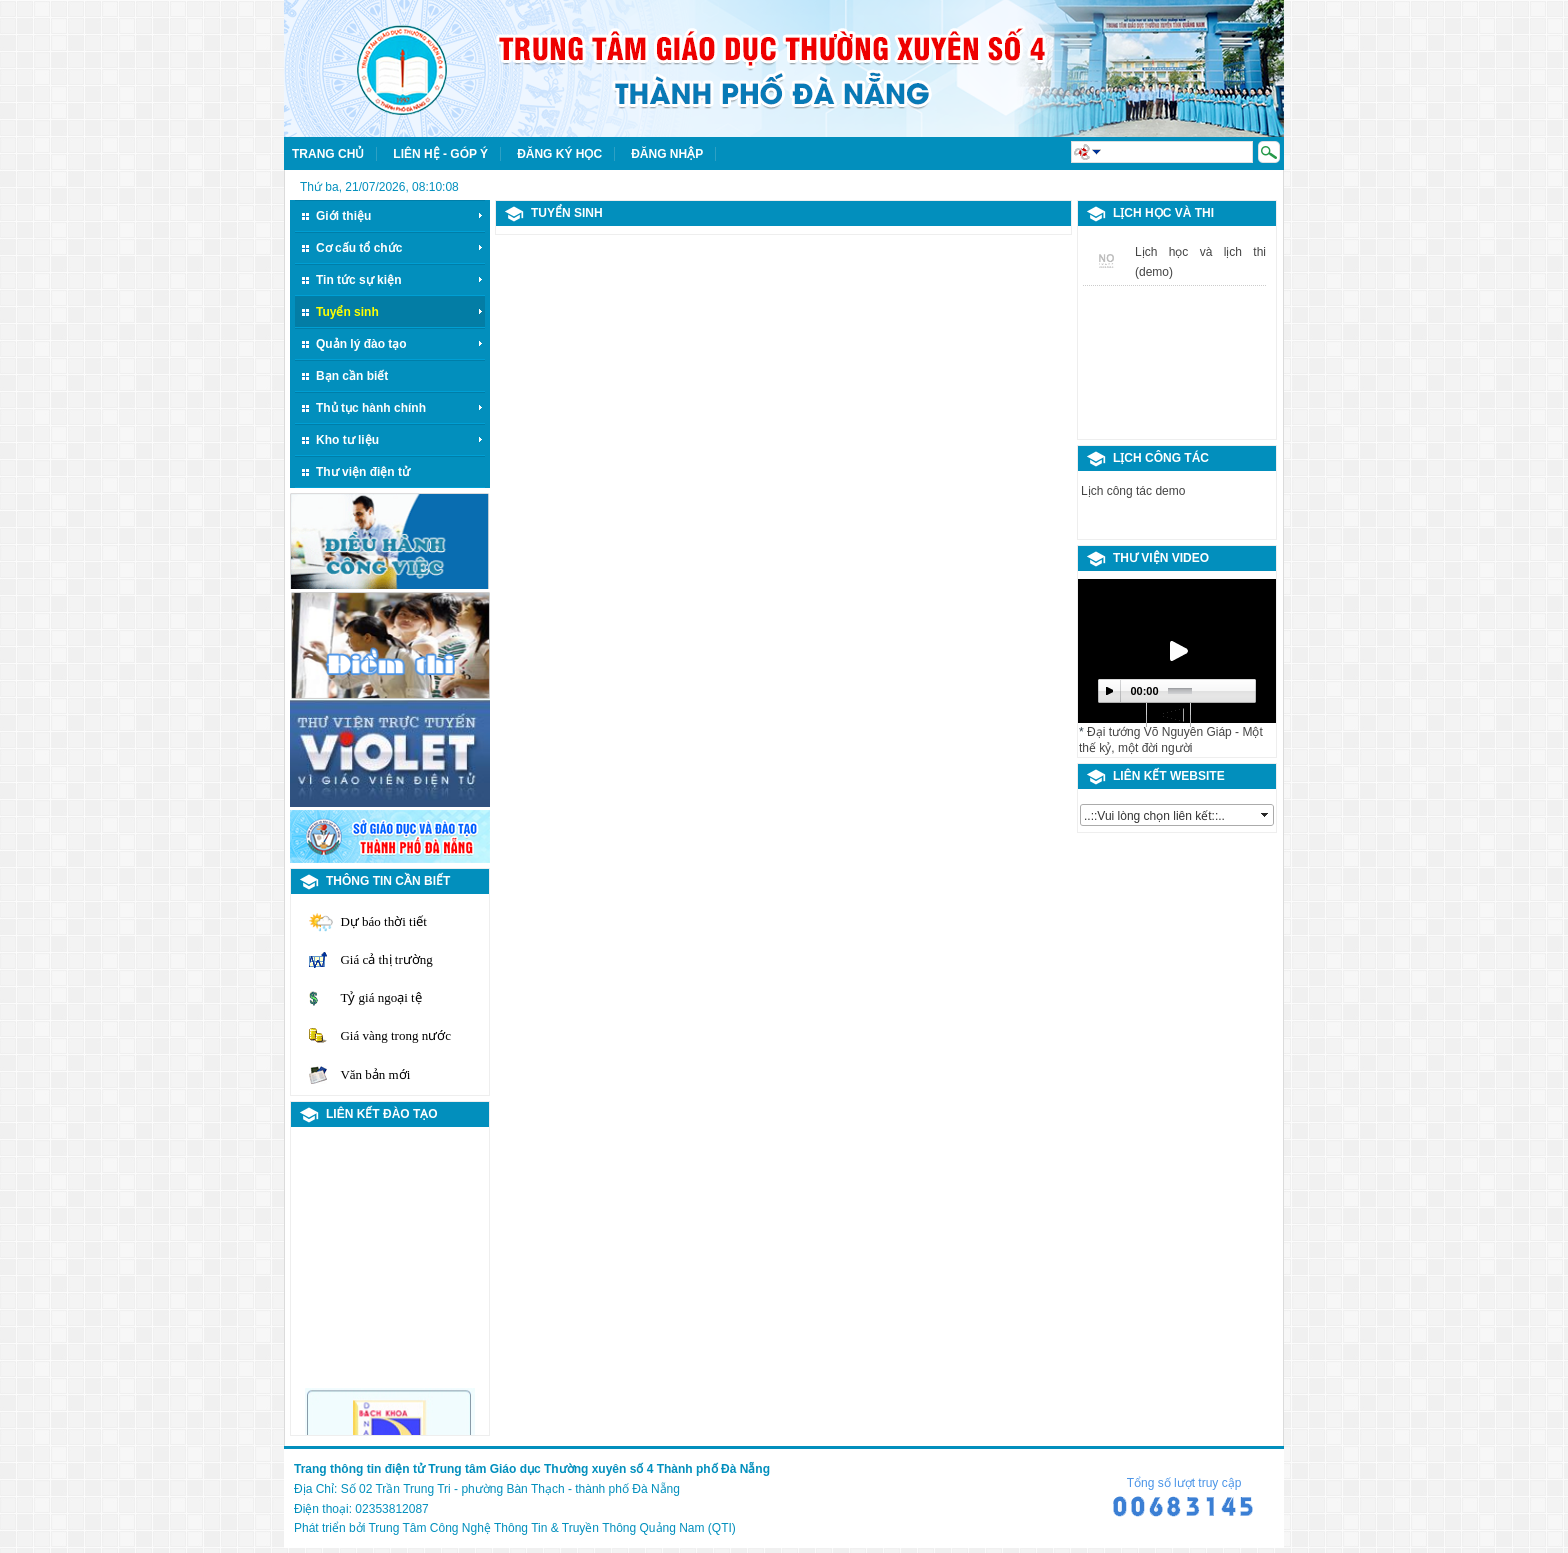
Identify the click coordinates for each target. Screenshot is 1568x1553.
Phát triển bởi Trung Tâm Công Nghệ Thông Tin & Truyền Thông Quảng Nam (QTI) (515, 1528)
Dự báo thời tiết (383, 921)
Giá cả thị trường (386, 959)
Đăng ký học (559, 154)
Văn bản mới (375, 1074)
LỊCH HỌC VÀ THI (1163, 213)
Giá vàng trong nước (395, 1035)
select (1266, 815)
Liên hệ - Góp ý (440, 154)
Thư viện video (1161, 558)
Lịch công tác (1161, 458)
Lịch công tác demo (1133, 491)
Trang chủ (328, 154)
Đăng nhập (667, 154)
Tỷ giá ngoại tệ (380, 997)
